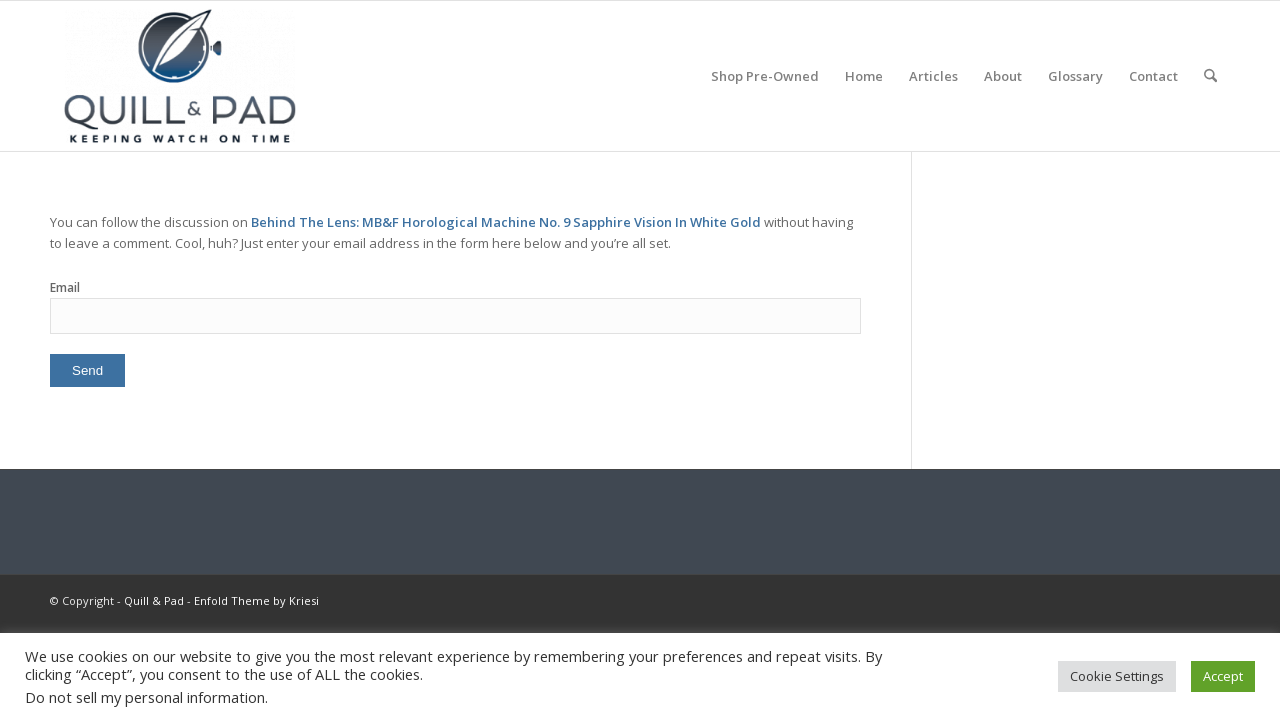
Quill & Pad (154, 600)
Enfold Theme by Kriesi (256, 600)
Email (65, 287)
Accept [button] (1223, 676)
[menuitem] (765, 76)
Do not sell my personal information (145, 697)
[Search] (1210, 76)
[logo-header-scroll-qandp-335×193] (180, 76)
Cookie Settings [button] (1117, 676)
